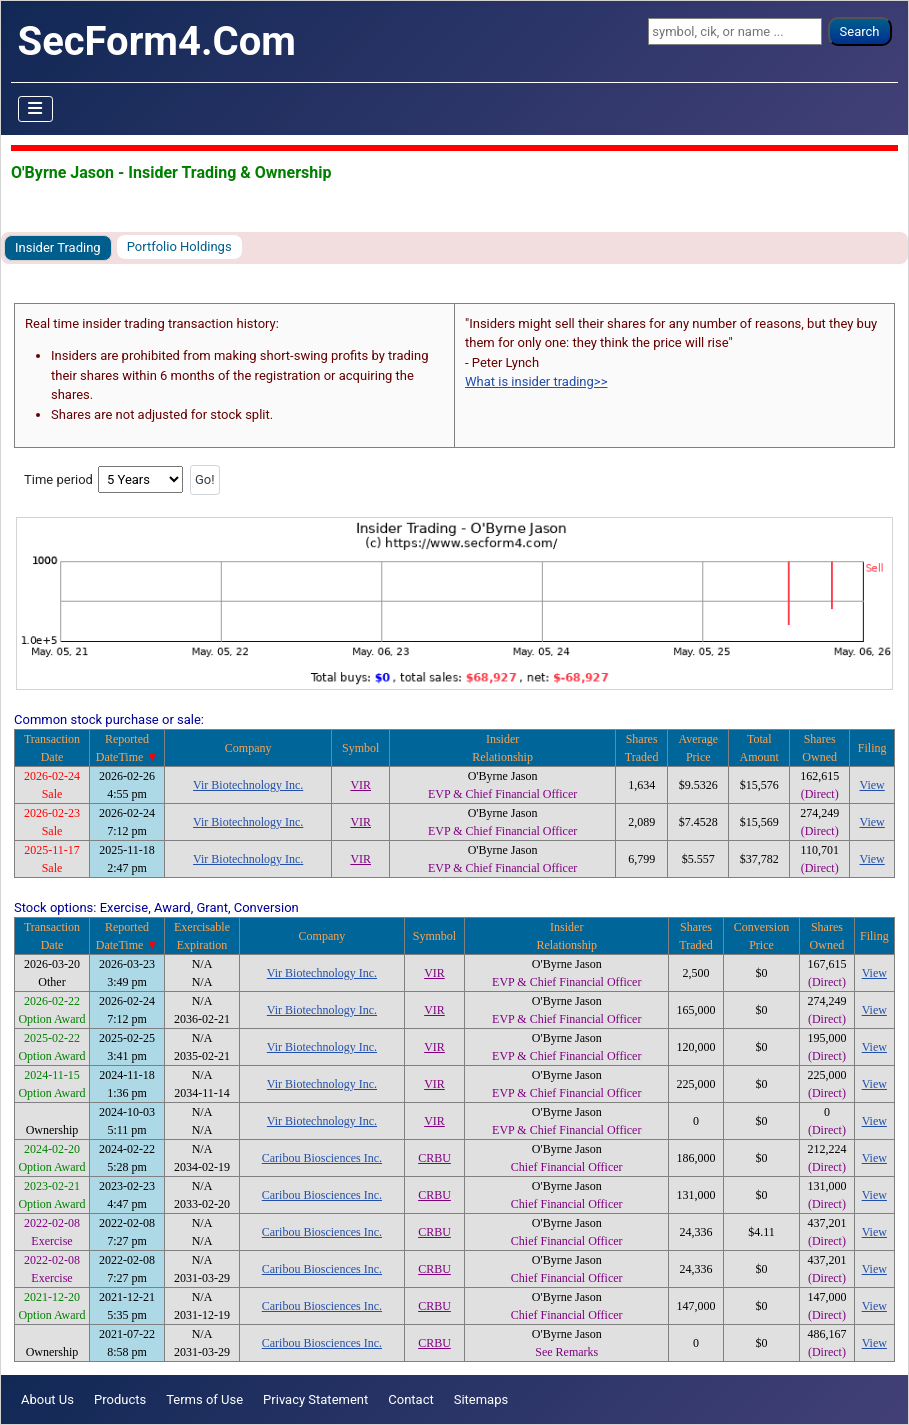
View (872, 785)
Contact (410, 1399)
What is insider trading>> (536, 381)
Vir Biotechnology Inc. (248, 785)
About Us (47, 1399)
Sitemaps (481, 1399)
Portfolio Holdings (179, 246)
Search (860, 31)
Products (120, 1399)
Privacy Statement (315, 1399)
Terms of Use (204, 1399)
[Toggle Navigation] (36, 109)
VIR (360, 785)
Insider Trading (58, 247)
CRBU (434, 1158)
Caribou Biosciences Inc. (322, 1158)
